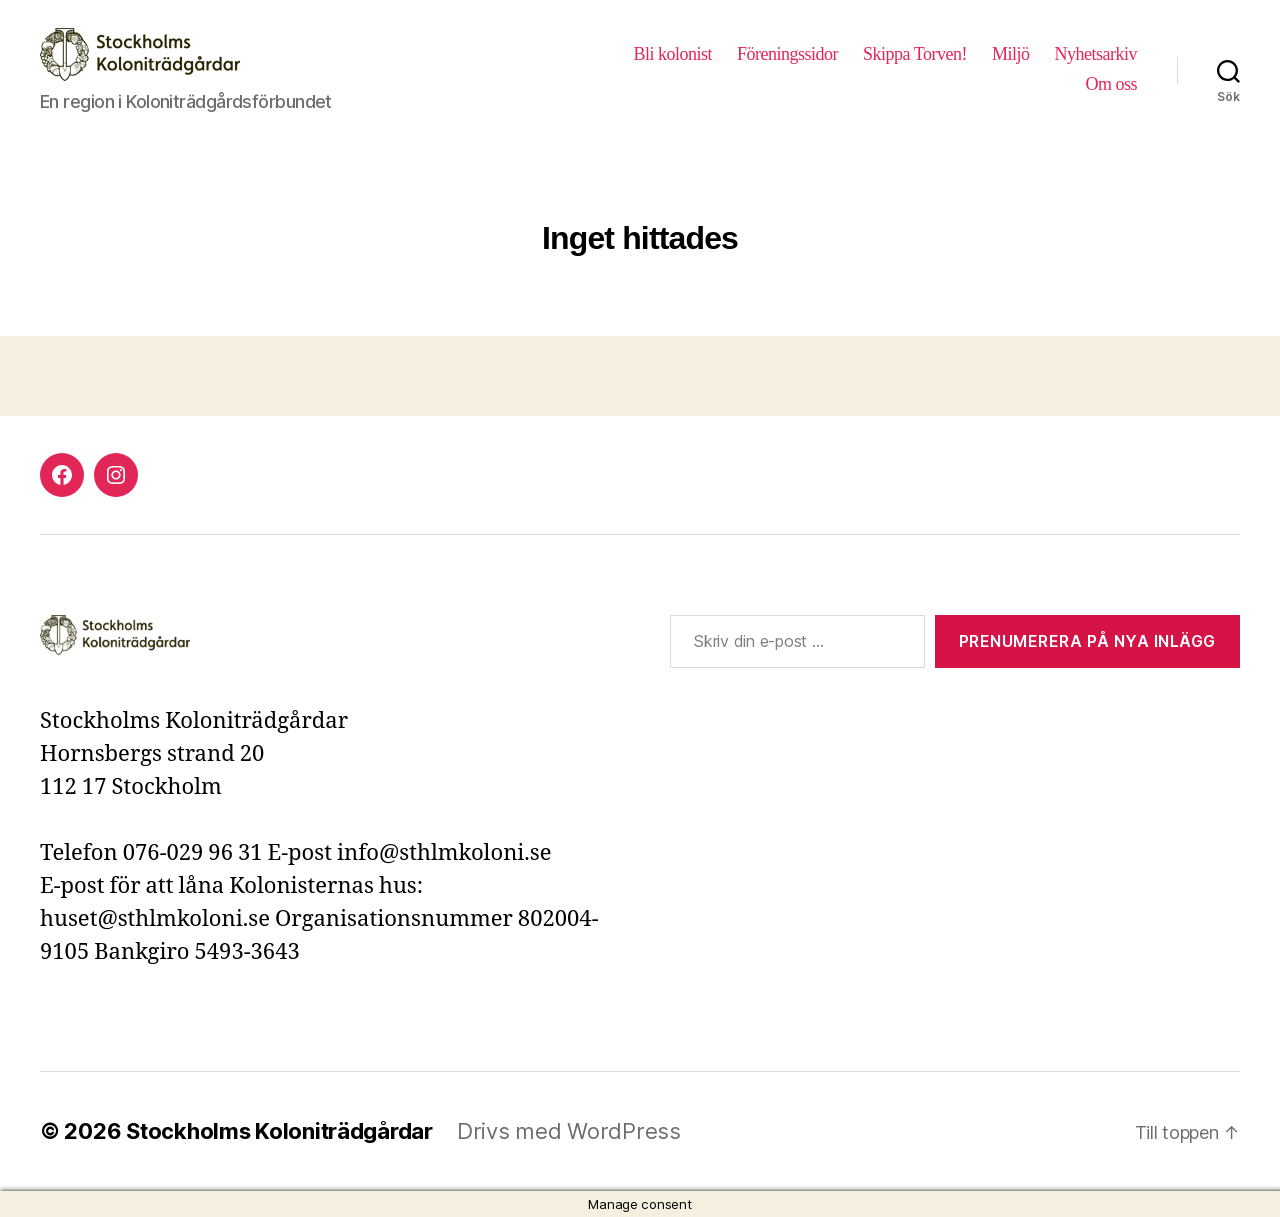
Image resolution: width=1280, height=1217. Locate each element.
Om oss (1111, 84)
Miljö (1011, 54)
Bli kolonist (672, 54)
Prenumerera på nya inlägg (1087, 641)
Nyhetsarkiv (1096, 54)
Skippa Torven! (915, 54)
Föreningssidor (787, 54)
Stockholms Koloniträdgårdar (279, 1131)
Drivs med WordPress (569, 1131)
